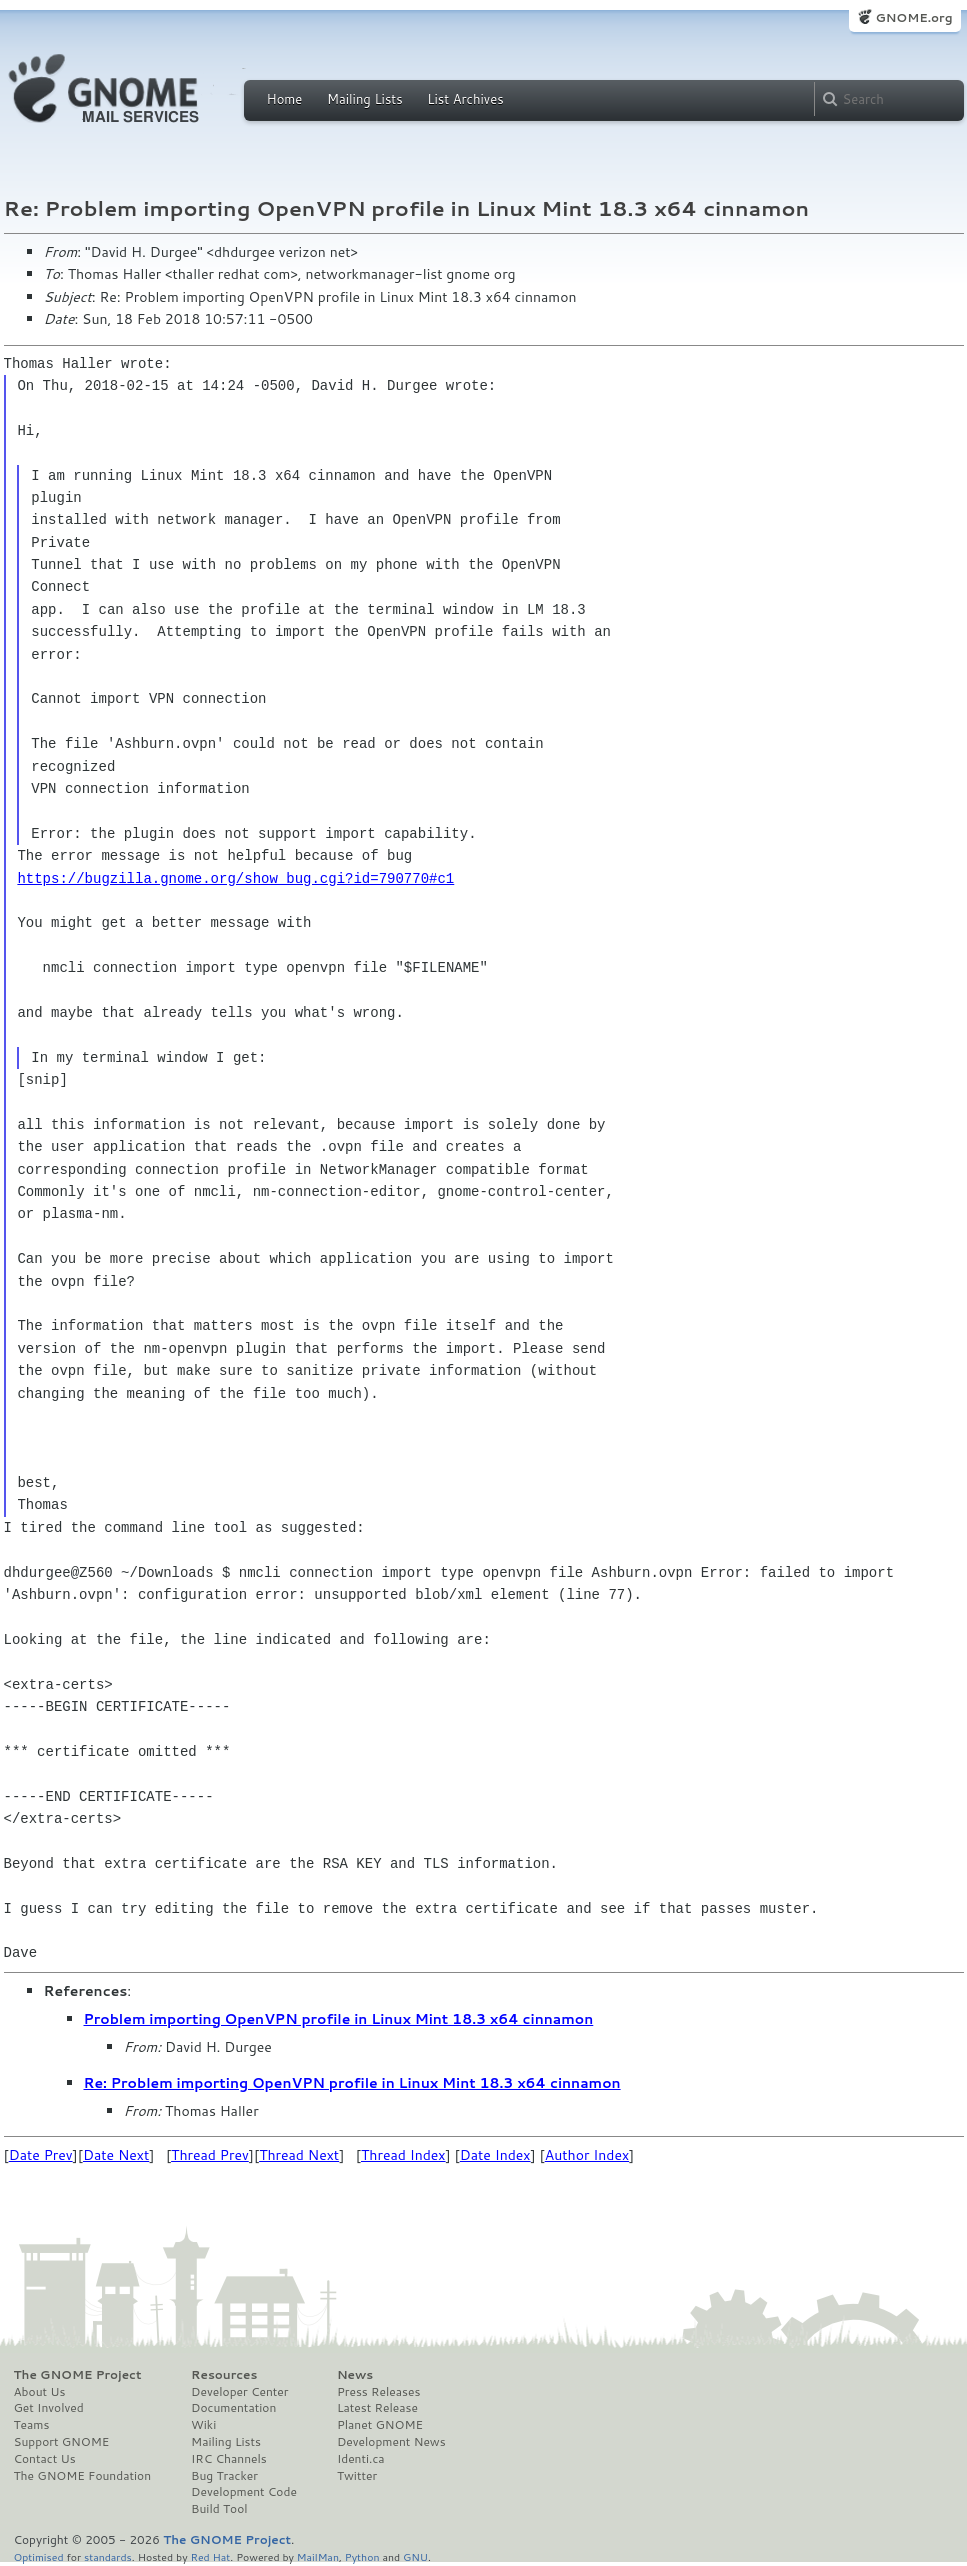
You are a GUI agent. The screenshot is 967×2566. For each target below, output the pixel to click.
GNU (415, 2556)
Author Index (587, 2155)
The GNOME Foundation (83, 2476)
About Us (40, 2392)
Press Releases (378, 2392)
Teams (32, 2425)
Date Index (495, 2155)
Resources (224, 2375)
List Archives (465, 99)
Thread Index (403, 2155)
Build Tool (219, 2509)
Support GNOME (62, 2442)
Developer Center (239, 2392)
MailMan (318, 2556)
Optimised (39, 2556)
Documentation (233, 2408)
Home (285, 99)
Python (362, 2556)
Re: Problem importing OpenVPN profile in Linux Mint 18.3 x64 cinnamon (352, 2083)
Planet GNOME (380, 2425)
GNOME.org (913, 17)
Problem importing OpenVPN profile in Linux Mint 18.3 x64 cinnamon (339, 2019)
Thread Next (299, 2155)
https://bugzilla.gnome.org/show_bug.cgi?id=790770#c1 (235, 878)
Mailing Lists (365, 99)
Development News (391, 2442)
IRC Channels (229, 2459)
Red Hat (210, 2556)
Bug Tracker (224, 2476)
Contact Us (45, 2459)
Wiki (203, 2425)
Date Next (116, 2155)
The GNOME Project (78, 2375)
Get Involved (49, 2408)
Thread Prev (210, 2155)
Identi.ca (361, 2459)
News (355, 2375)
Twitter (357, 2476)
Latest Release (377, 2408)
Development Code (244, 2492)
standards (108, 2556)
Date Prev (41, 2155)
